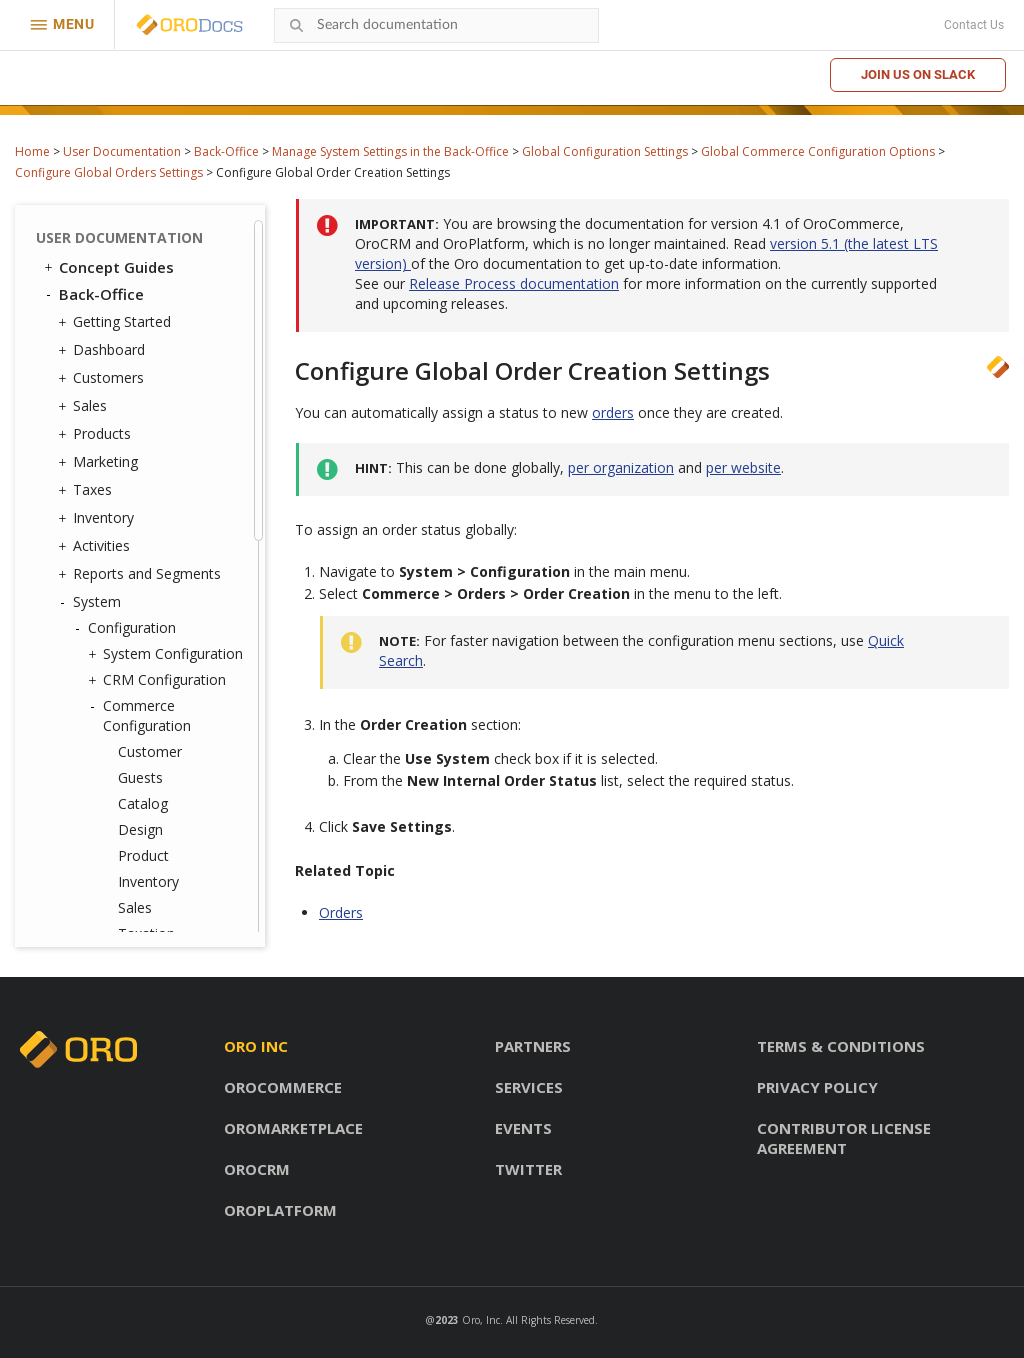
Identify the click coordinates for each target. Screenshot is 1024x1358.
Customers (103, 378)
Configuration (127, 628)
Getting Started (117, 322)
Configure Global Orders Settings (109, 172)
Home (32, 151)
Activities (96, 546)
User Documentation (122, 151)
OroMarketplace (293, 1128)
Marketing (100, 462)
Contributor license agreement (844, 1138)
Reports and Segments (142, 574)
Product (143, 855)
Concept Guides (107, 267)
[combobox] (436, 25)
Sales (85, 406)
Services (529, 1087)
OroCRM (257, 1169)
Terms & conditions (841, 1046)
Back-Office (226, 151)
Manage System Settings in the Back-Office (390, 151)
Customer (150, 751)
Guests (140, 777)
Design (140, 829)
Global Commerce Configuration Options (818, 151)
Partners (533, 1046)
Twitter (528, 1169)
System (92, 602)
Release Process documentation (514, 283)
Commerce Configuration (142, 715)
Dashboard (104, 350)
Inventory (98, 518)
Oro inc (256, 1046)
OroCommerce (283, 1087)
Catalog (143, 803)
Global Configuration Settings (605, 151)
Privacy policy (817, 1087)
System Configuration (168, 654)
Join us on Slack (918, 74)
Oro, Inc (481, 1320)
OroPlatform (280, 1210)
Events (523, 1128)
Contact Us (974, 25)
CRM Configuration (159, 680)
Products (97, 434)
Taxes (87, 490)
